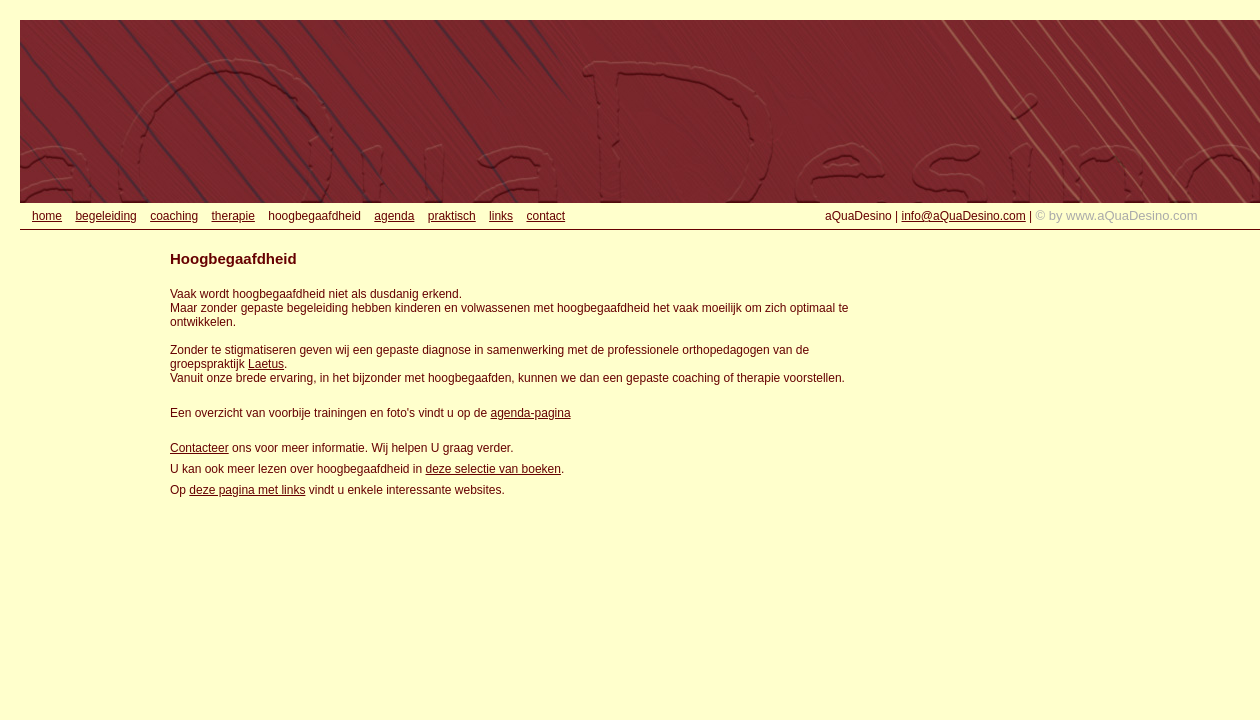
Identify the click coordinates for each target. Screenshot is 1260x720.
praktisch (452, 216)
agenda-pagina (531, 413)
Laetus (266, 364)
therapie (233, 216)
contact (545, 216)
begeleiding (105, 216)
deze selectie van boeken (493, 469)
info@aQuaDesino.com (964, 216)
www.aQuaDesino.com (1132, 215)
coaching (174, 216)
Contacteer (199, 448)
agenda (394, 216)
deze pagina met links (247, 490)
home (47, 216)
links (501, 216)
